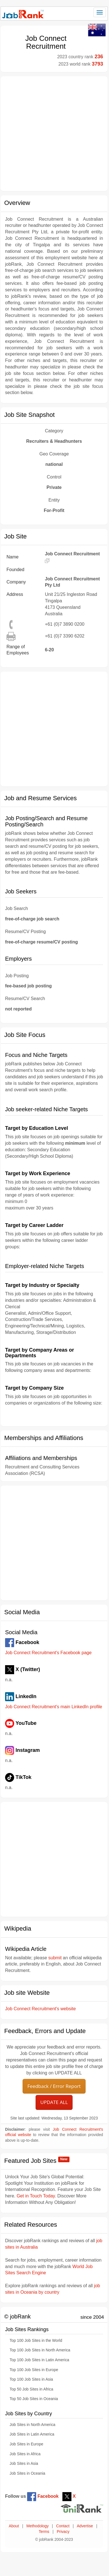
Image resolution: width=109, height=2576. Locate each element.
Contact (62, 2526)
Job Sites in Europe (26, 2444)
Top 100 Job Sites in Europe (34, 2370)
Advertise (85, 2526)
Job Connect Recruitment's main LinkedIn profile (53, 1706)
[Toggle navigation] (99, 12)
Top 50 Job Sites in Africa (31, 2389)
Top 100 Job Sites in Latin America (39, 2360)
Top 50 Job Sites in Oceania (34, 2399)
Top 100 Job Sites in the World (36, 2340)
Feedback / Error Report (54, 2086)
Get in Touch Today (36, 2195)
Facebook (42, 2496)
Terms (44, 2532)
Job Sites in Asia (24, 2463)
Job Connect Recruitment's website (40, 2008)
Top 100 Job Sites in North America (40, 2350)
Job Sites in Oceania (27, 2473)
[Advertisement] (53, 134)
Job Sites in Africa (25, 2454)
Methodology (38, 2526)
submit (55, 1957)
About (14, 2526)
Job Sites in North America (32, 2425)
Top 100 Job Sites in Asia (31, 2379)
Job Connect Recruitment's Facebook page (48, 1652)
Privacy (63, 2532)
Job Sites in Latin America (32, 2434)
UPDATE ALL (54, 2102)
